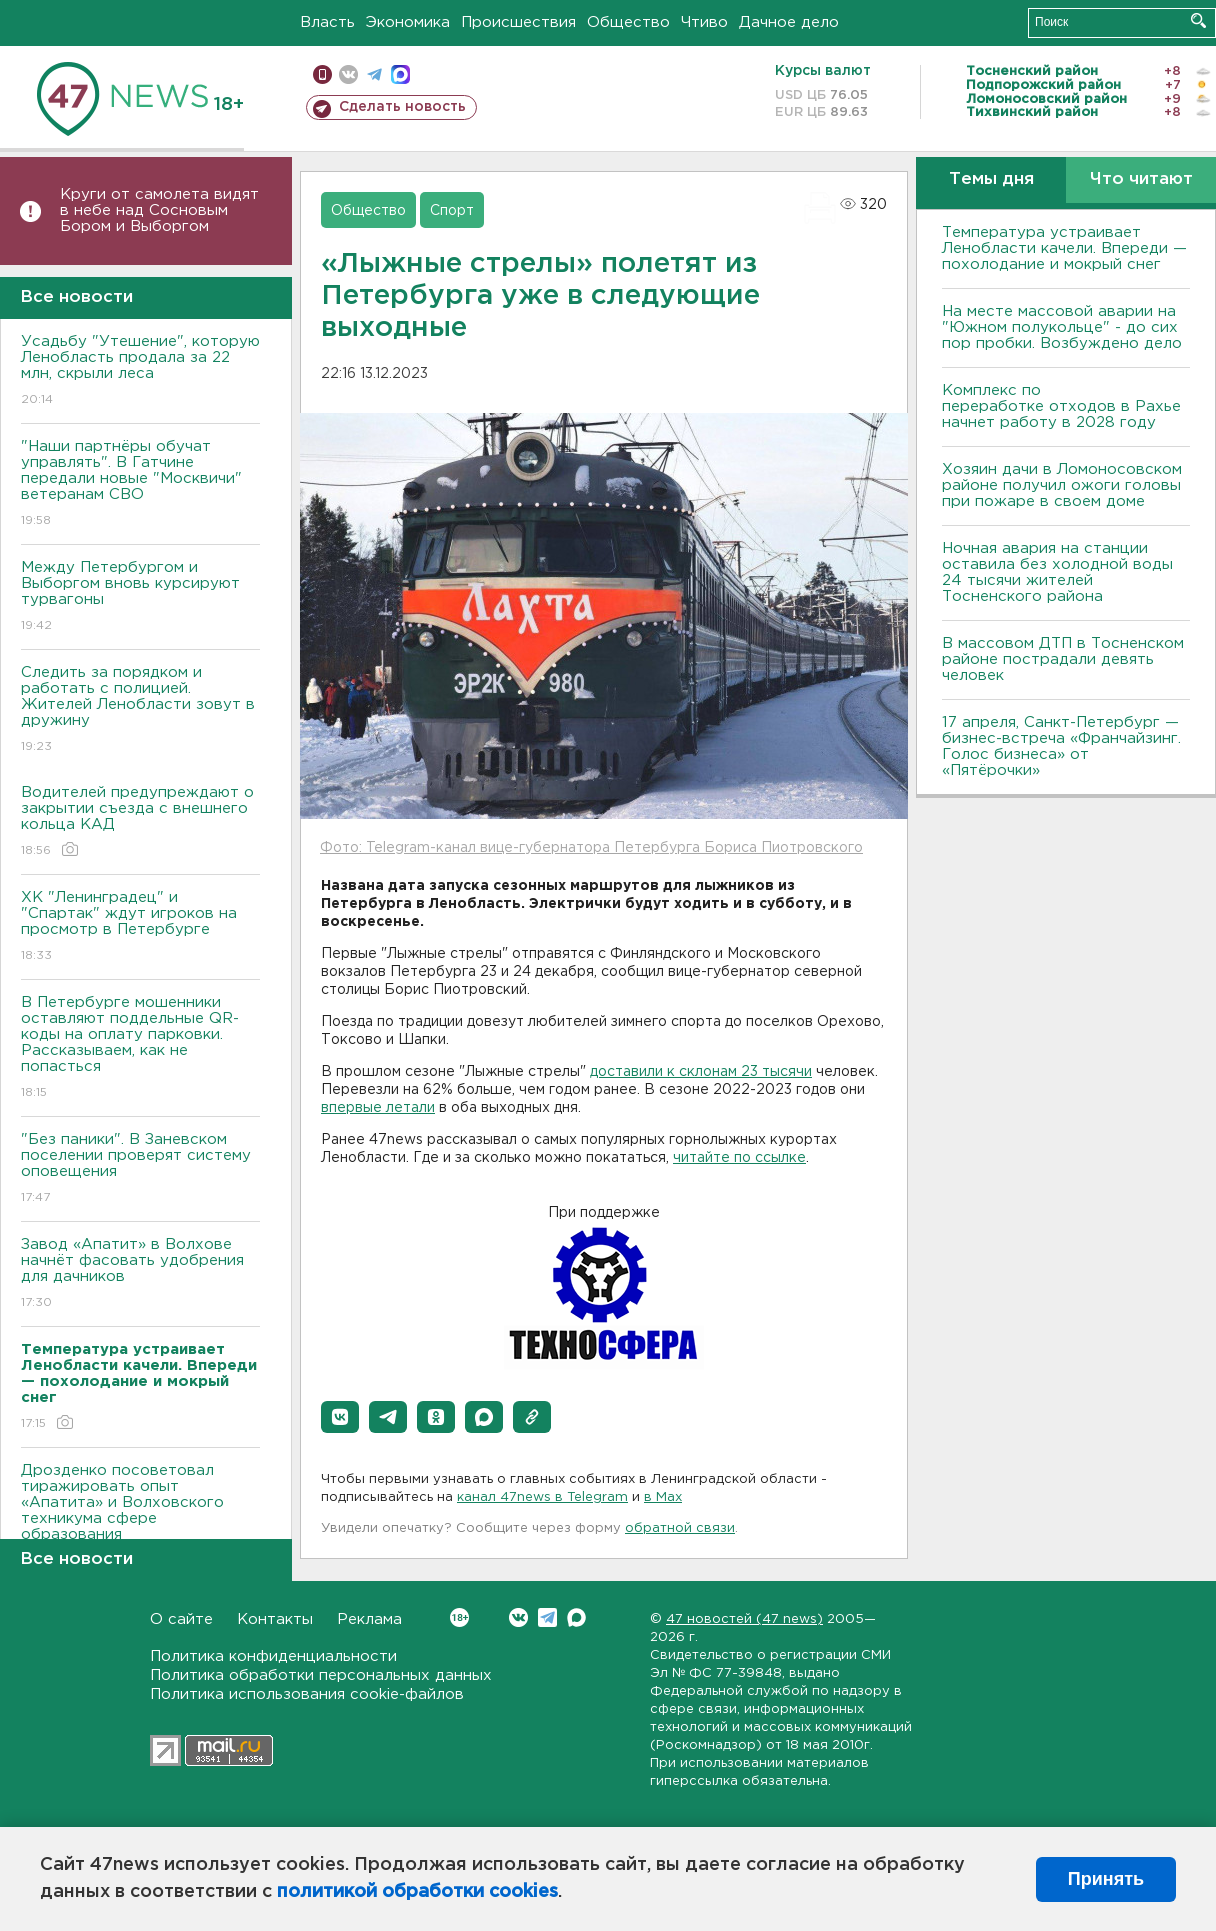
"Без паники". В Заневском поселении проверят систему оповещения (140, 1169)
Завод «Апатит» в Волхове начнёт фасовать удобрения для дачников (140, 1274)
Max (576, 1617)
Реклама (369, 1619)
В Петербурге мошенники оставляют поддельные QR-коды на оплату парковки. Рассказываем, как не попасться (140, 1048)
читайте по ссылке (739, 1158)
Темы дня (991, 179)
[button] (340, 1417)
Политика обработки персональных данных (321, 1675)
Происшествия (518, 22)
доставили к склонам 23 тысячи (701, 1072)
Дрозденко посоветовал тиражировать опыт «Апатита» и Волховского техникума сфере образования (140, 1516)
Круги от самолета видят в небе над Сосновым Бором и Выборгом (159, 210)
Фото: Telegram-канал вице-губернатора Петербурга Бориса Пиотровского (591, 848)
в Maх (663, 1497)
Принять (1106, 1879)
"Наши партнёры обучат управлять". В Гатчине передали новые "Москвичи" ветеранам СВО (140, 484)
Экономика (408, 22)
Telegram (547, 1617)
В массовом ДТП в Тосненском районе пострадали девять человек (1063, 659)
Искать (1198, 20)
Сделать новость (402, 107)
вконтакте (348, 74)
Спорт (452, 211)
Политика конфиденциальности (273, 1656)
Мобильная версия (322, 74)
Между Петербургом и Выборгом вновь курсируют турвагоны (140, 597)
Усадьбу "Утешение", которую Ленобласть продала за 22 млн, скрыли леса (140, 371)
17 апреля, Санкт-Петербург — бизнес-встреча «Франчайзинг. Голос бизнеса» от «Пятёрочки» (1061, 746)
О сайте (181, 1619)
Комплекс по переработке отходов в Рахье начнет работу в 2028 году (1061, 406)
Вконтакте (459, 1617)
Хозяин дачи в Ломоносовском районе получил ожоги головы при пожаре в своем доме (1062, 485)
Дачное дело (789, 22)
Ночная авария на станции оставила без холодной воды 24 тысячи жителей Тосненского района (1057, 572)
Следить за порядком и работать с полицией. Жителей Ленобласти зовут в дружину (140, 710)
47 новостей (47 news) (744, 1619)
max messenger (400, 74)
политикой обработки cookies (417, 1892)
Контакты (275, 1619)
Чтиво (704, 22)
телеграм (374, 74)
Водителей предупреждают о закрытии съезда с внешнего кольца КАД (140, 822)
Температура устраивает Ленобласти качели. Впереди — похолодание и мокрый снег (1064, 248)
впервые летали (378, 1108)
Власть (327, 22)
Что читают (1141, 179)
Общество (628, 22)
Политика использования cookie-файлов (307, 1694)
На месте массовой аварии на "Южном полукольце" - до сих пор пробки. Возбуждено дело (1062, 327)
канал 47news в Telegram (542, 1497)
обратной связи (680, 1528)
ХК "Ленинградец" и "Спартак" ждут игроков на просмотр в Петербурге (140, 927)
